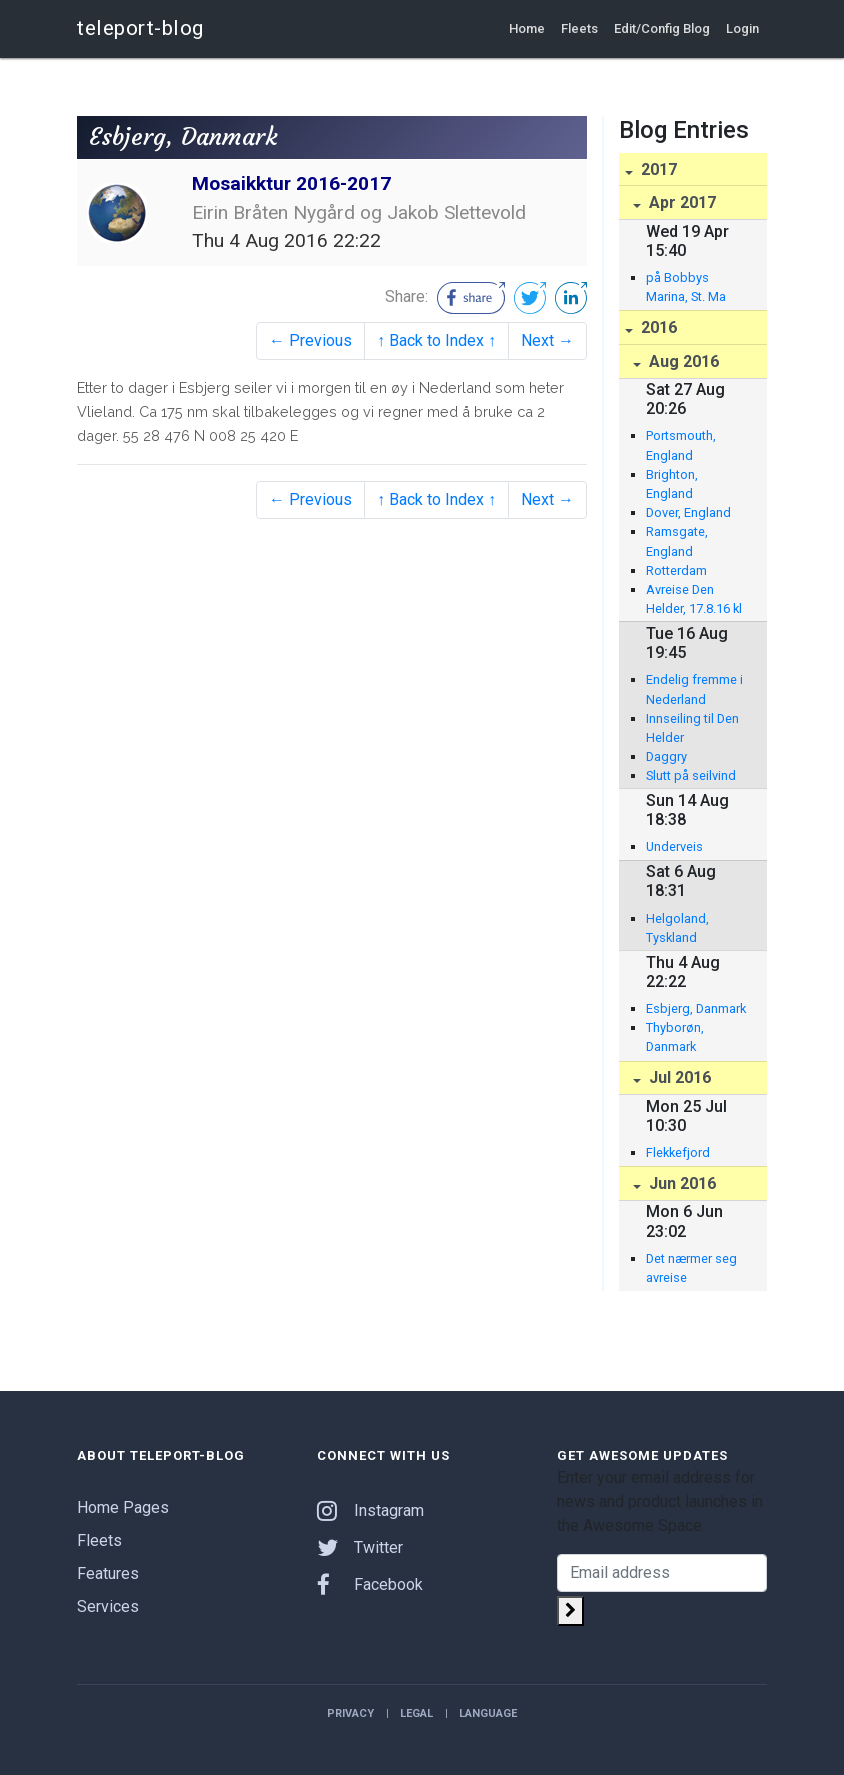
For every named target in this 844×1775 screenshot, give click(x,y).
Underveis (674, 846)
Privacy (350, 1713)
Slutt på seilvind (691, 775)
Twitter (360, 1547)
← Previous (310, 340)
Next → (547, 340)
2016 (657, 327)
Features (108, 1573)
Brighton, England (672, 484)
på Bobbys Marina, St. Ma (686, 287)
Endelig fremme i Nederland (694, 689)
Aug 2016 (682, 361)
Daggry (666, 756)
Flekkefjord (678, 1152)
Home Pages (123, 1507)
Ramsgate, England (677, 541)
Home (527, 28)
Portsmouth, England (681, 445)
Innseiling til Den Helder (692, 728)
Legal (416, 1713)
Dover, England (688, 512)
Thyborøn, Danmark (675, 1037)
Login (742, 28)
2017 (657, 169)
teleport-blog (140, 28)
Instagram (370, 1510)
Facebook (370, 1584)
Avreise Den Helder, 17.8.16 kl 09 (694, 600)
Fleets (579, 28)
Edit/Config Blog (662, 28)
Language (488, 1713)
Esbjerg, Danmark (696, 1008)
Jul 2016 (678, 1077)
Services (108, 1606)
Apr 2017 (680, 202)
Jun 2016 (680, 1183)
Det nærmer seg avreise (691, 1268)
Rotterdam (676, 570)
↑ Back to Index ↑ (436, 340)
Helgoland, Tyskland (677, 928)
